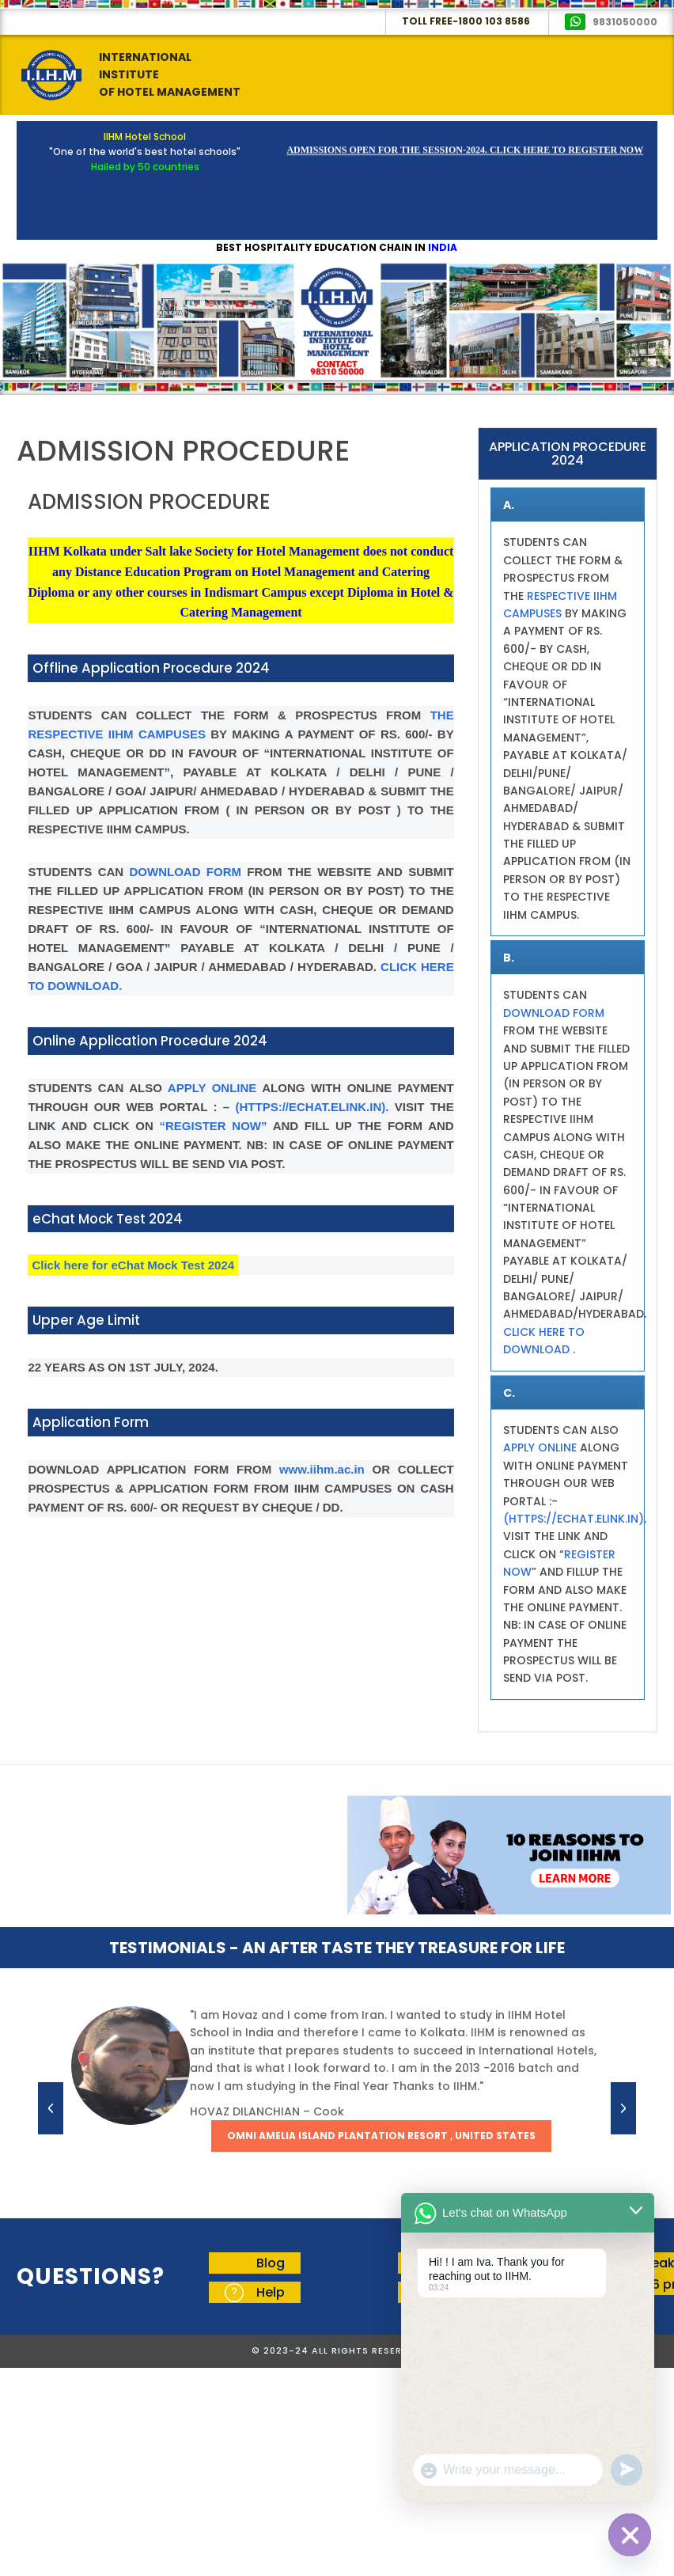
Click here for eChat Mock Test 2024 (133, 1265)
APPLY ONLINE (212, 1088)
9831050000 (625, 21)
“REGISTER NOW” (213, 1125)
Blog (270, 2263)
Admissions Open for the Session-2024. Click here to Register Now (464, 153)
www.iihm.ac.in (326, 1469)
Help (270, 2292)
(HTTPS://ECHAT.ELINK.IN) (573, 1519)
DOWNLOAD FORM (186, 871)
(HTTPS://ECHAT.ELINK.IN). (312, 1106)
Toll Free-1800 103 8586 (466, 21)
